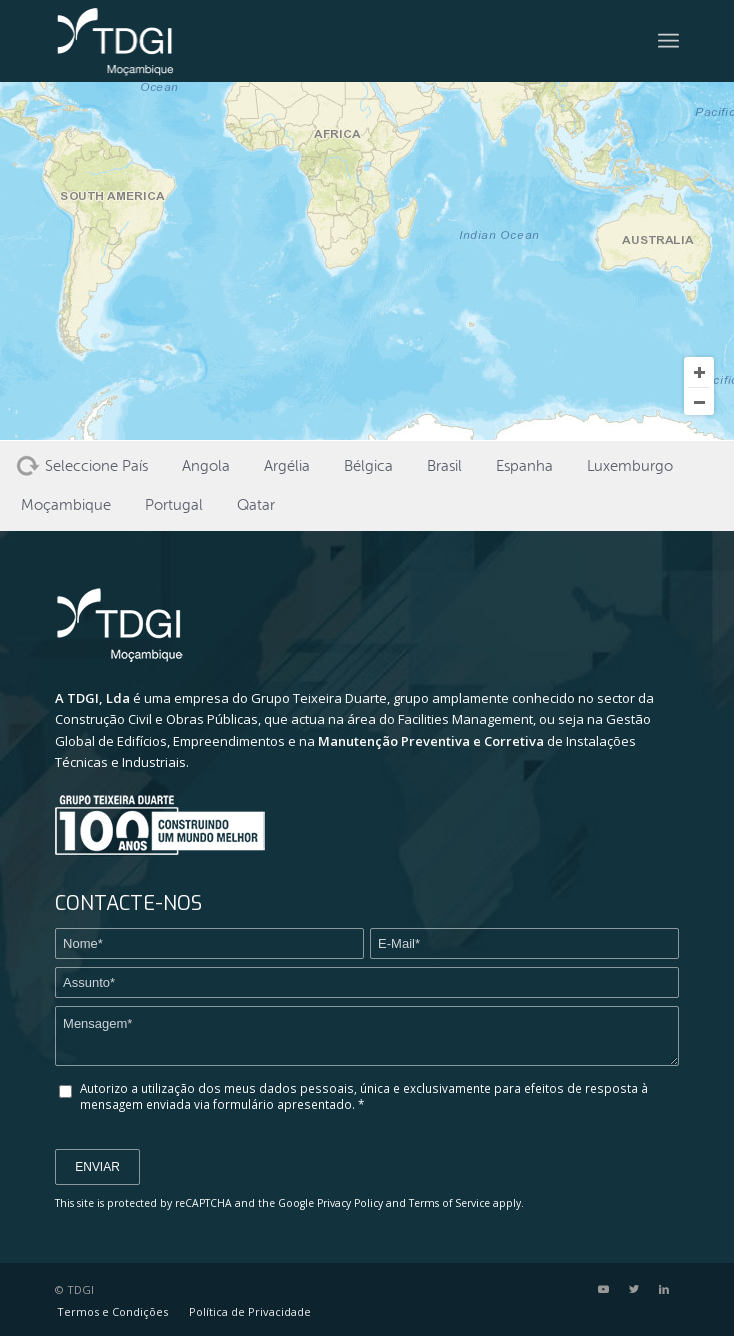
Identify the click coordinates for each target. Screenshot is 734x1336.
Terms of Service (449, 1203)
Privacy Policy (350, 1203)
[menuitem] (112, 1312)
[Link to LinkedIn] (664, 1289)
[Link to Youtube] (604, 1289)
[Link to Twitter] (634, 1289)
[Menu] (668, 41)
